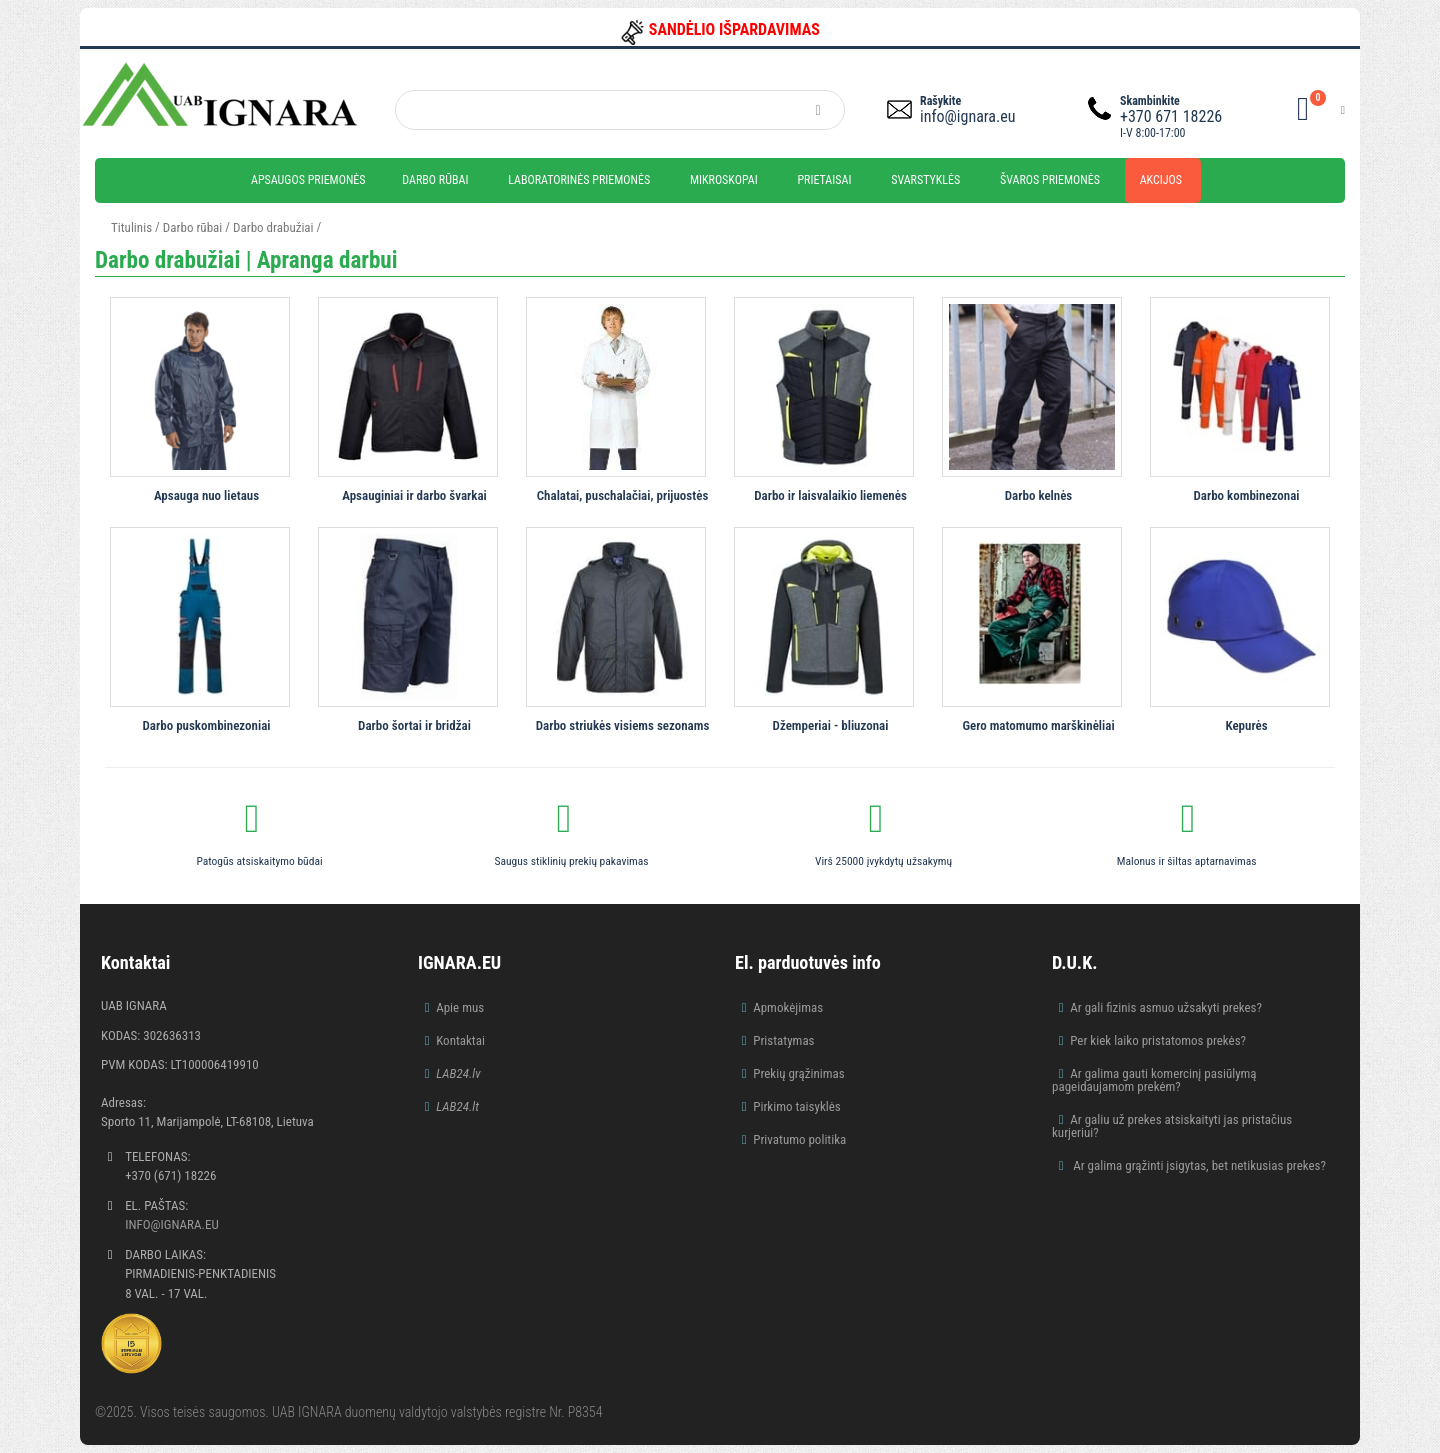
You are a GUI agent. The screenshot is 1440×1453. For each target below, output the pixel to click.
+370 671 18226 (1171, 116)
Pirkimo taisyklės (797, 1106)
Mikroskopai (724, 180)
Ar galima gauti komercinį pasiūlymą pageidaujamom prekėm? (1154, 1080)
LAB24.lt (457, 1106)
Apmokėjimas (788, 1007)
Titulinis (131, 227)
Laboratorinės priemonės (579, 180)
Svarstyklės (925, 180)
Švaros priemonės (1050, 180)
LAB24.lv (458, 1073)
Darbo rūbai (435, 180)
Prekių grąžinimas (799, 1073)
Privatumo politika (799, 1139)
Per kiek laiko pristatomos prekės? (1158, 1040)
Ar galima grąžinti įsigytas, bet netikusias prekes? (1198, 1165)
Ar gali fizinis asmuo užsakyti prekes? (1166, 1007)
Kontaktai (460, 1040)
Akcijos (1161, 180)
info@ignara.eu (967, 116)
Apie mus (460, 1007)
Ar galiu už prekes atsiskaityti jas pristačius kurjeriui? (1172, 1126)
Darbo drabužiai (273, 227)
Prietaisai (824, 180)
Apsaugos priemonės (308, 180)
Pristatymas (783, 1040)
